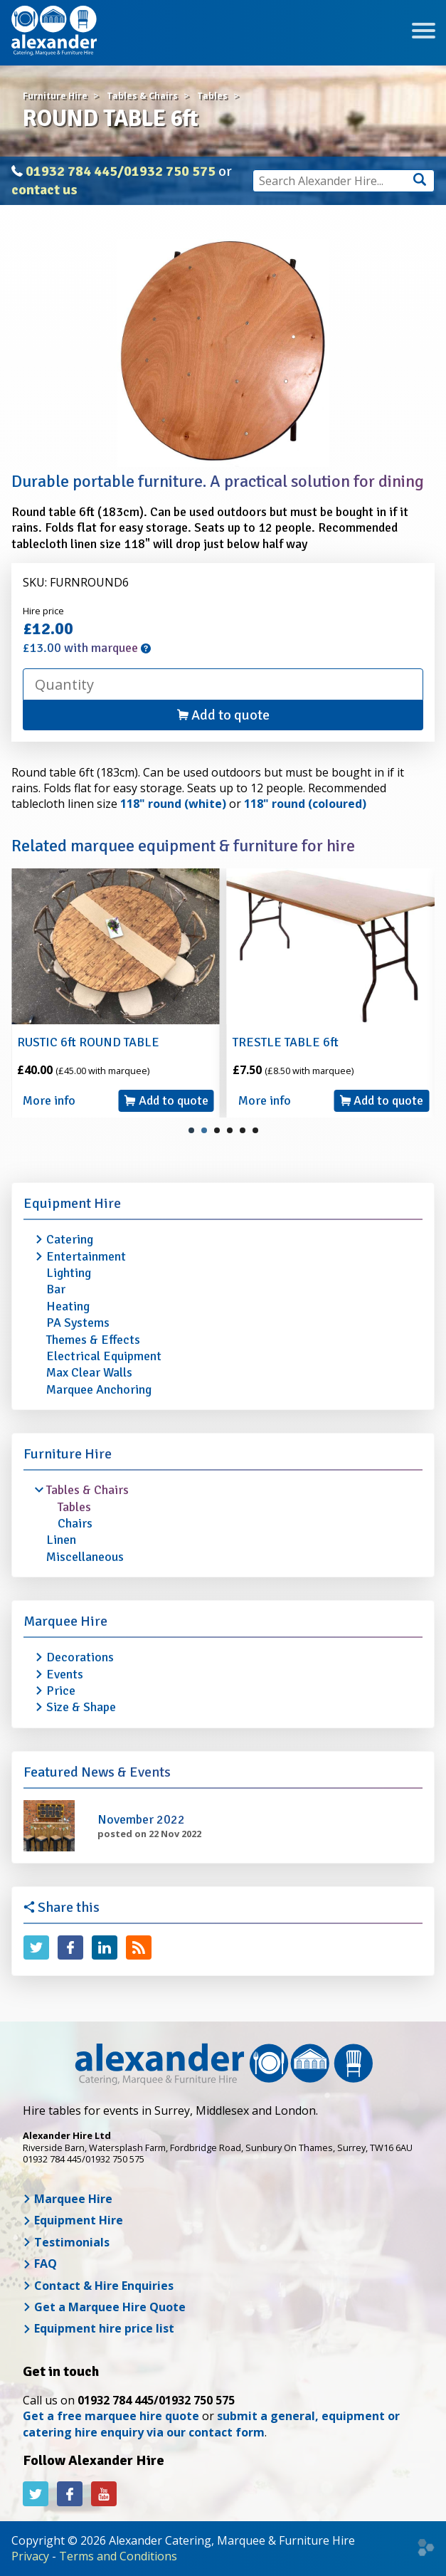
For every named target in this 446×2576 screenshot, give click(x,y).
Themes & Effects (93, 1339)
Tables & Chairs (87, 1490)
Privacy (30, 2556)
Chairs (75, 1523)
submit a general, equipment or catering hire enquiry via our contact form (211, 2423)
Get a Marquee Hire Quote (104, 2307)
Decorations (80, 1657)
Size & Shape (81, 1707)
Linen (61, 1539)
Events (64, 1674)
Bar (55, 1289)
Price (60, 1690)
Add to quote (223, 715)
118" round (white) (173, 803)
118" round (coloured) (305, 803)
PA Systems (78, 1322)
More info (49, 1100)
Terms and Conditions (118, 2556)
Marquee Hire (65, 1621)
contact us (44, 190)
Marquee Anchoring (99, 1389)
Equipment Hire (72, 1203)
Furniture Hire (67, 1454)
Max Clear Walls (89, 1372)
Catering (69, 1239)
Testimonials (66, 2242)
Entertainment (86, 1256)
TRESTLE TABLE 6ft (286, 1042)
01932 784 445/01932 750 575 (121, 171)
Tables (74, 1507)
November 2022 (141, 1819)
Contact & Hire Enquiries (98, 2285)
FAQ (40, 2263)
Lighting (68, 1273)
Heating (68, 1306)
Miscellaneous (85, 1557)
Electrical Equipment (103, 1356)
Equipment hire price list (98, 2328)
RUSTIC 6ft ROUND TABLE (88, 1042)
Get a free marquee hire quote (111, 2416)
